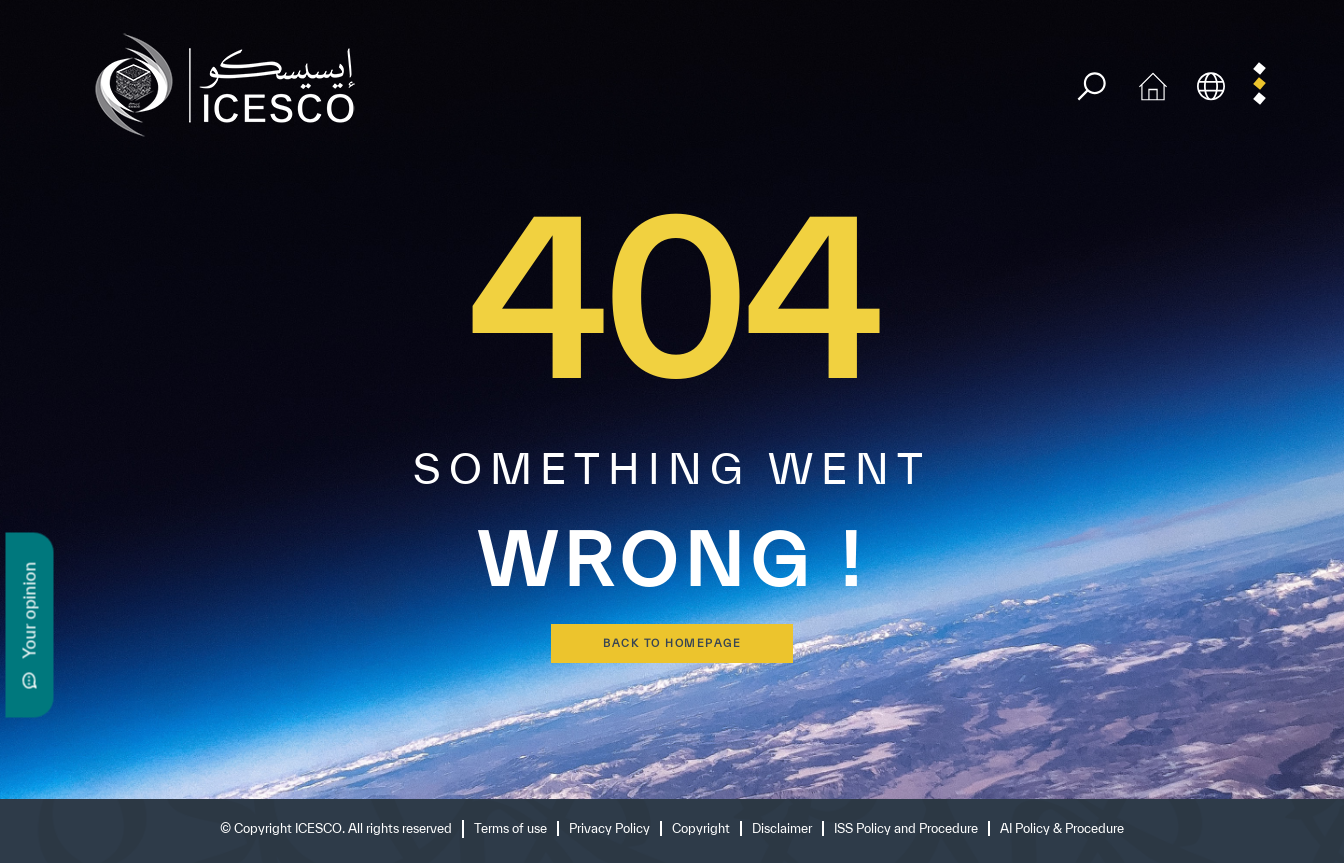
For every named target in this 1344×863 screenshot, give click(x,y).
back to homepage (672, 643)
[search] (1091, 86)
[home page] (233, 83)
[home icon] (1153, 83)
